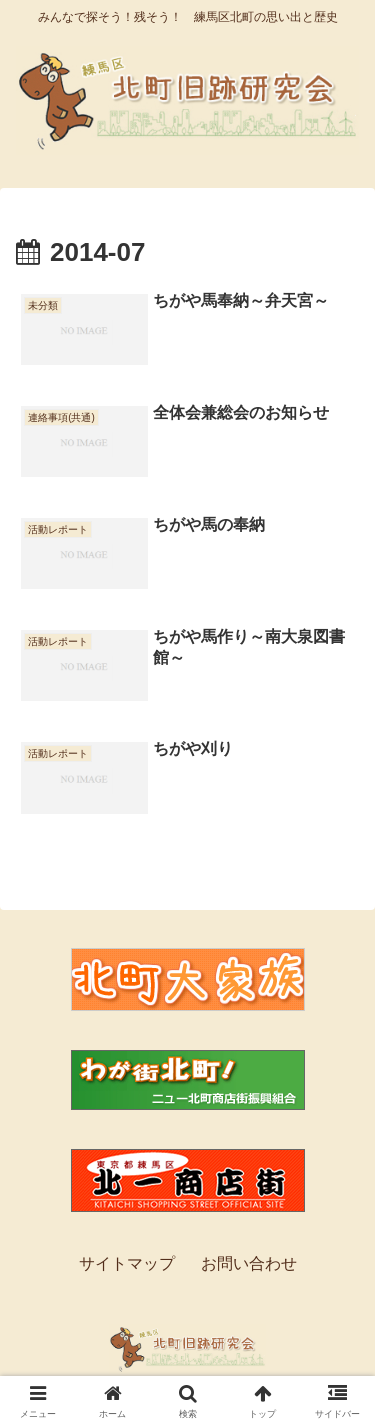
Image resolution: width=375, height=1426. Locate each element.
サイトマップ (127, 1263)
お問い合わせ (249, 1263)
